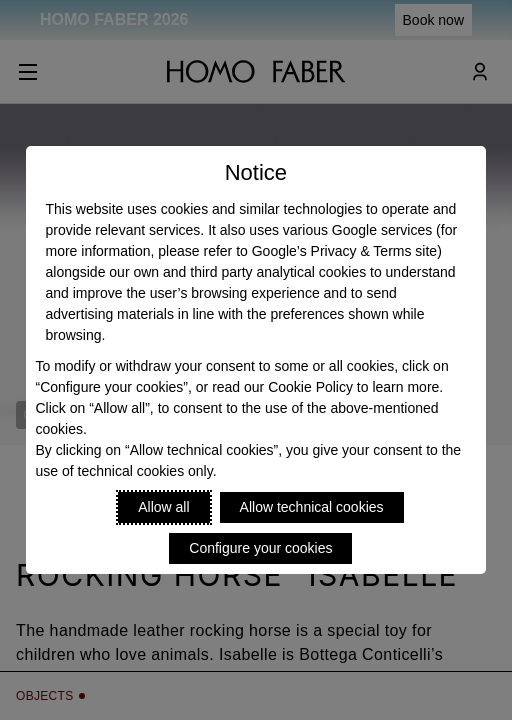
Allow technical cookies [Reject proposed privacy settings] (312, 507)
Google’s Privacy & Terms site (344, 251)
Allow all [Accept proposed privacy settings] (163, 507)
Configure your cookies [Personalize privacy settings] (260, 548)
